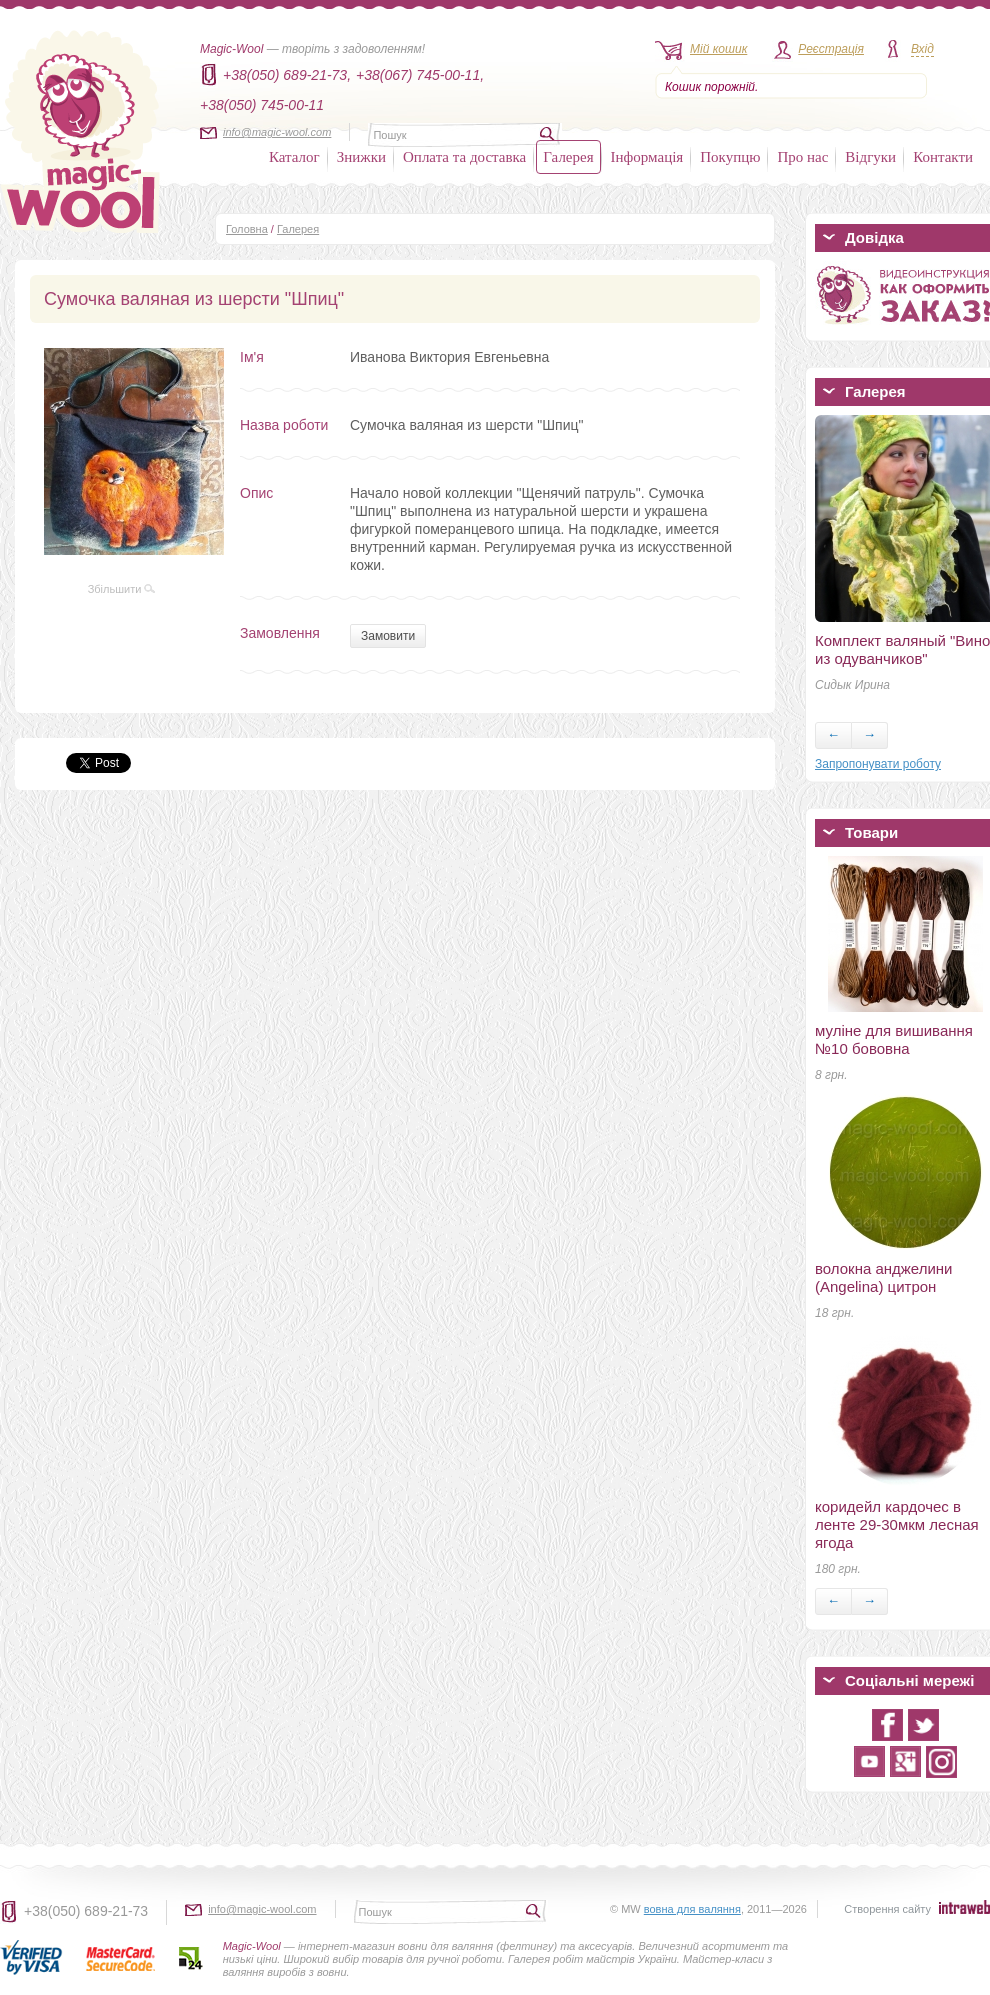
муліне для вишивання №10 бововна (894, 1039)
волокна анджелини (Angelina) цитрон (883, 1277)
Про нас (802, 157)
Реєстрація (831, 49)
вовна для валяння (692, 1909)
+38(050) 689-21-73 (86, 1911)
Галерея (568, 157)
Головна (247, 229)
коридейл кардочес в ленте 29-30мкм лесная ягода (897, 1524)
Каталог (294, 157)
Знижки (361, 157)
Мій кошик (718, 49)
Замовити (388, 636)
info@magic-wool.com (277, 132)
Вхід (922, 49)
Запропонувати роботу (878, 764)
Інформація (647, 157)
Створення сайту (887, 1909)
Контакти (943, 157)
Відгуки (870, 157)
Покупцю (730, 157)
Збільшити (122, 589)
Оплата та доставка (464, 157)
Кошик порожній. (711, 87)
